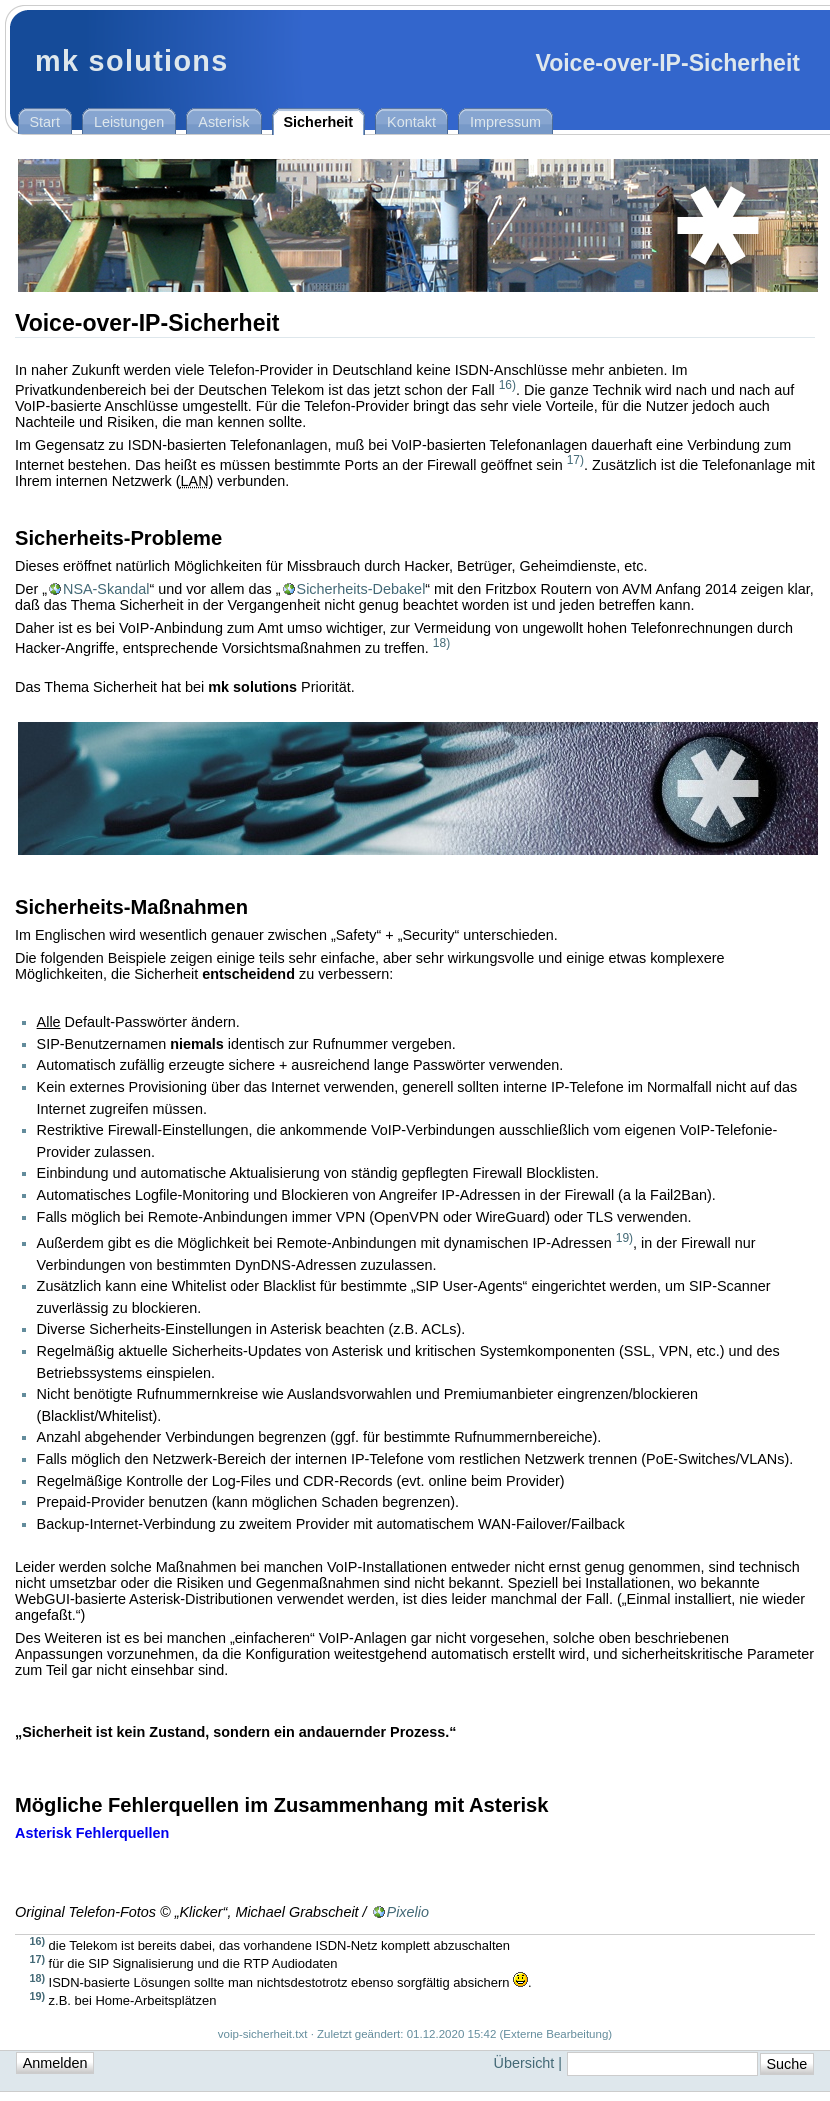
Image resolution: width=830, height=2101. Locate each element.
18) (441, 643)
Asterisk (223, 122)
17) (575, 460)
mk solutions (132, 61)
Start (45, 122)
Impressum (505, 122)
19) (624, 1238)
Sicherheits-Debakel (361, 589)
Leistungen (129, 122)
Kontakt (411, 122)
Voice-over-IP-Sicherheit (667, 63)
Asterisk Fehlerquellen (92, 1833)
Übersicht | (530, 2063)
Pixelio (408, 1912)
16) (507, 385)
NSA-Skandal (106, 589)
